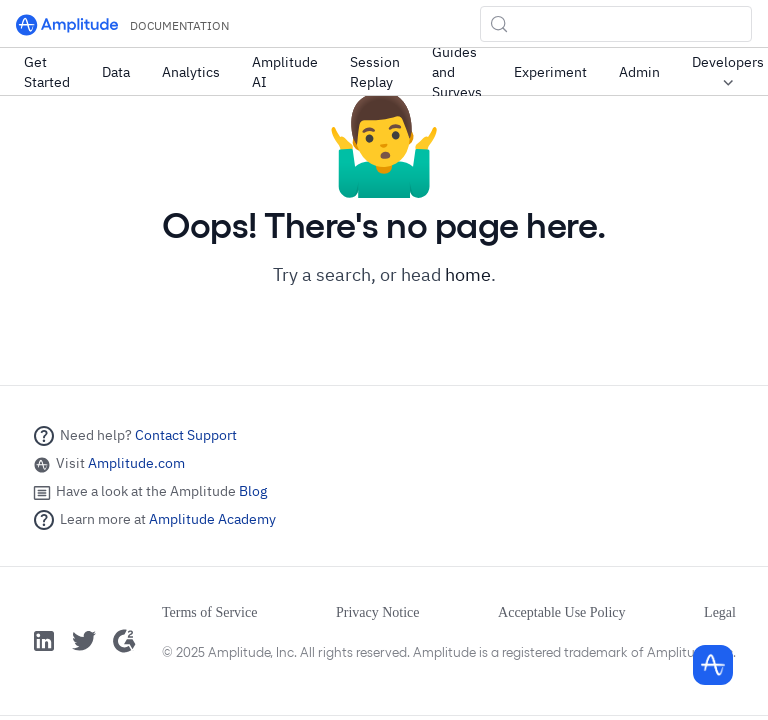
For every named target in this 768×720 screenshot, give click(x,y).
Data (116, 72)
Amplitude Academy (212, 519)
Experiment (550, 72)
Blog (253, 491)
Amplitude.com (136, 463)
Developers (728, 73)
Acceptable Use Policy (562, 612)
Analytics (191, 72)
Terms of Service (209, 612)
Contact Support (186, 435)
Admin (639, 72)
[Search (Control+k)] (616, 24)
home (468, 274)
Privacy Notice (378, 612)
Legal (720, 612)
